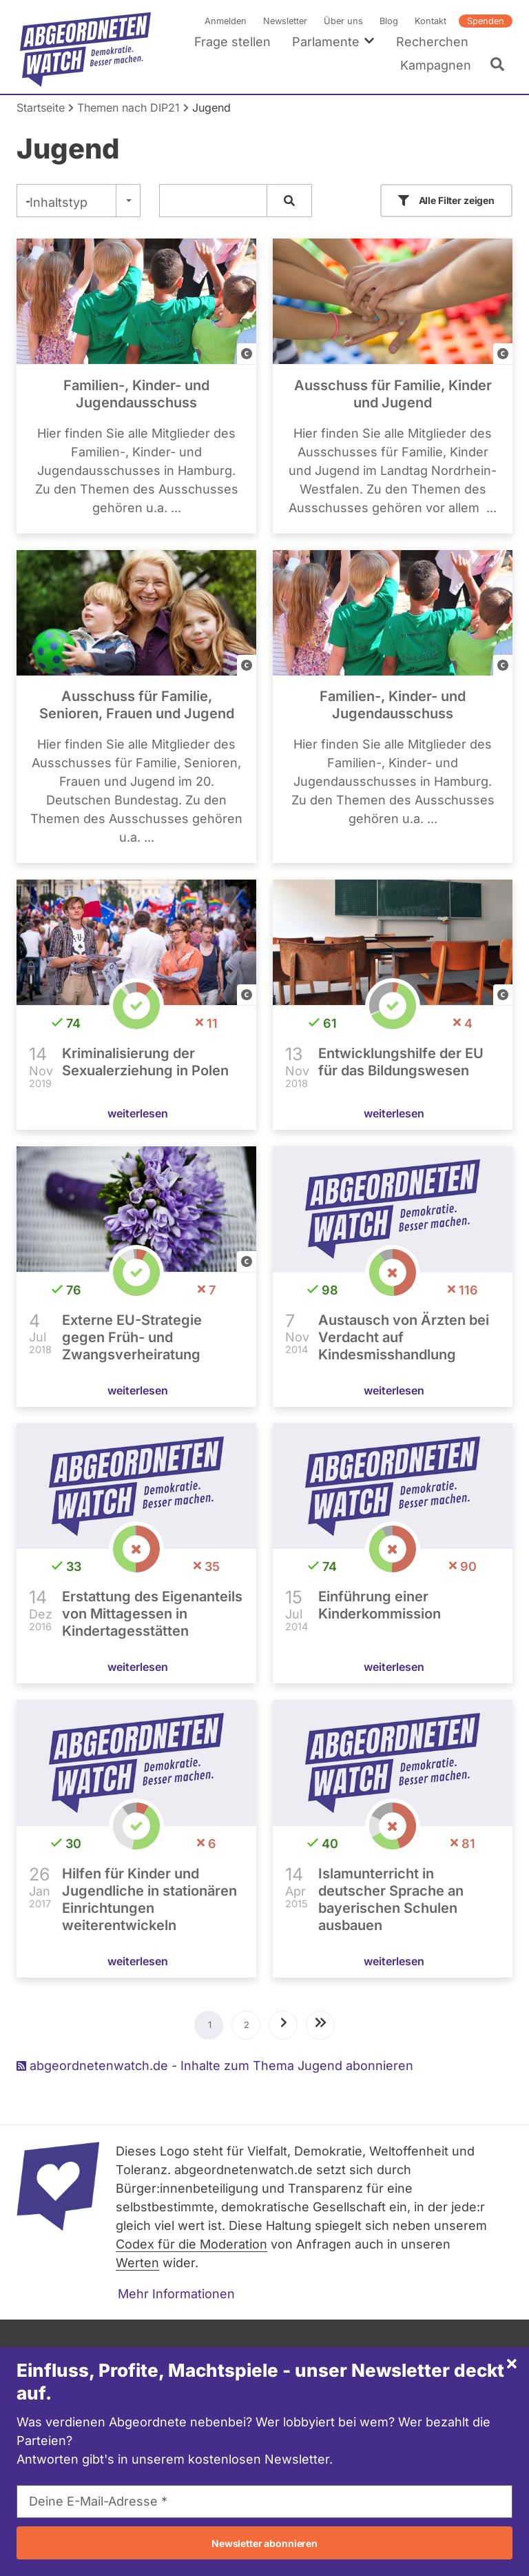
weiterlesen (137, 1113)
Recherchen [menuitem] (432, 41)
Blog (389, 21)
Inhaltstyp (58, 202)
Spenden (485, 21)
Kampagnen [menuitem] (435, 65)
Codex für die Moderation (191, 2244)
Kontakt (430, 21)
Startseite (41, 107)
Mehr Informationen (176, 2293)
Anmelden (226, 21)
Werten (137, 2262)
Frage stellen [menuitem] (232, 41)
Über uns (343, 21)
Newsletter (285, 21)
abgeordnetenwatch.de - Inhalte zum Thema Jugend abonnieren (215, 2065)
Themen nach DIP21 (128, 107)
